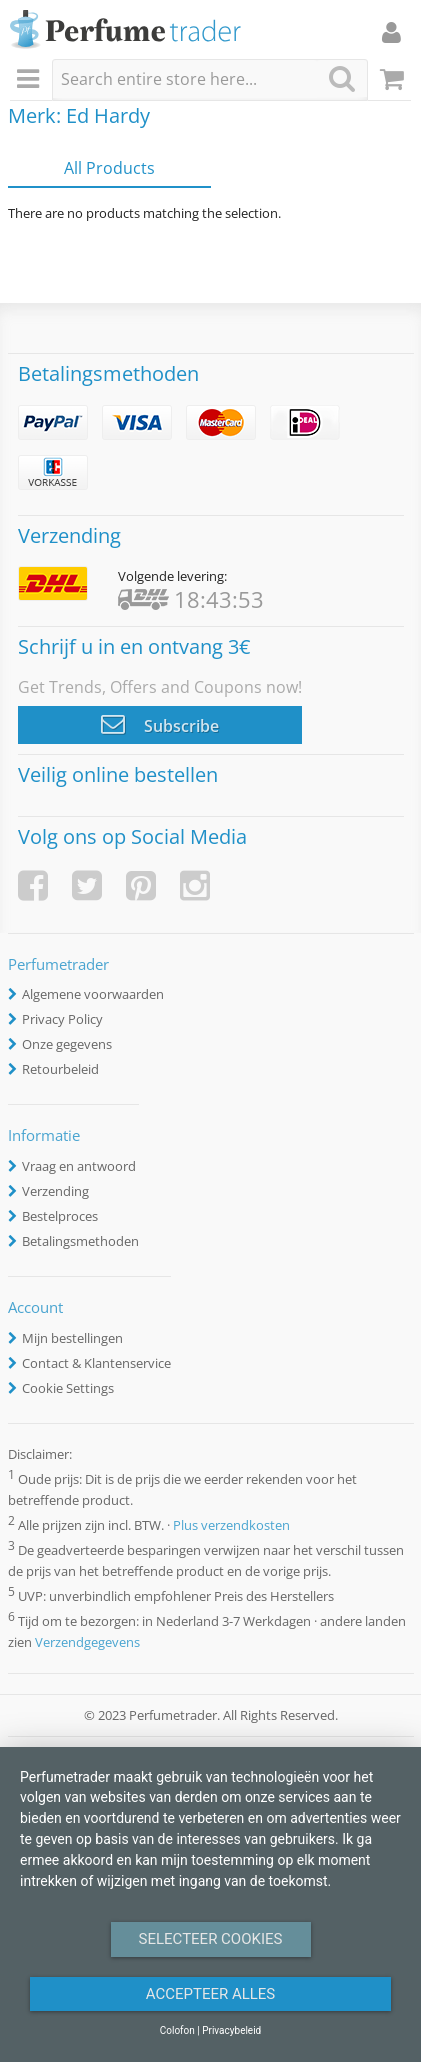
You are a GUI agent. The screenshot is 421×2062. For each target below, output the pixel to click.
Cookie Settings (68, 1388)
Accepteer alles (211, 1994)
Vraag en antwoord (79, 1166)
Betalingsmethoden (80, 1241)
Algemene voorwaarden (93, 994)
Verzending (55, 1191)
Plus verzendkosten (231, 1525)
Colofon (177, 2030)
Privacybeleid (231, 2030)
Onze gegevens (67, 1044)
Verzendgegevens (87, 1642)
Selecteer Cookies (211, 1939)
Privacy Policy (62, 1019)
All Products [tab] (109, 168)
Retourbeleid (60, 1069)
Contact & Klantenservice (96, 1363)
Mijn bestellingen (72, 1338)
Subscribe (160, 724)
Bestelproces (60, 1216)
